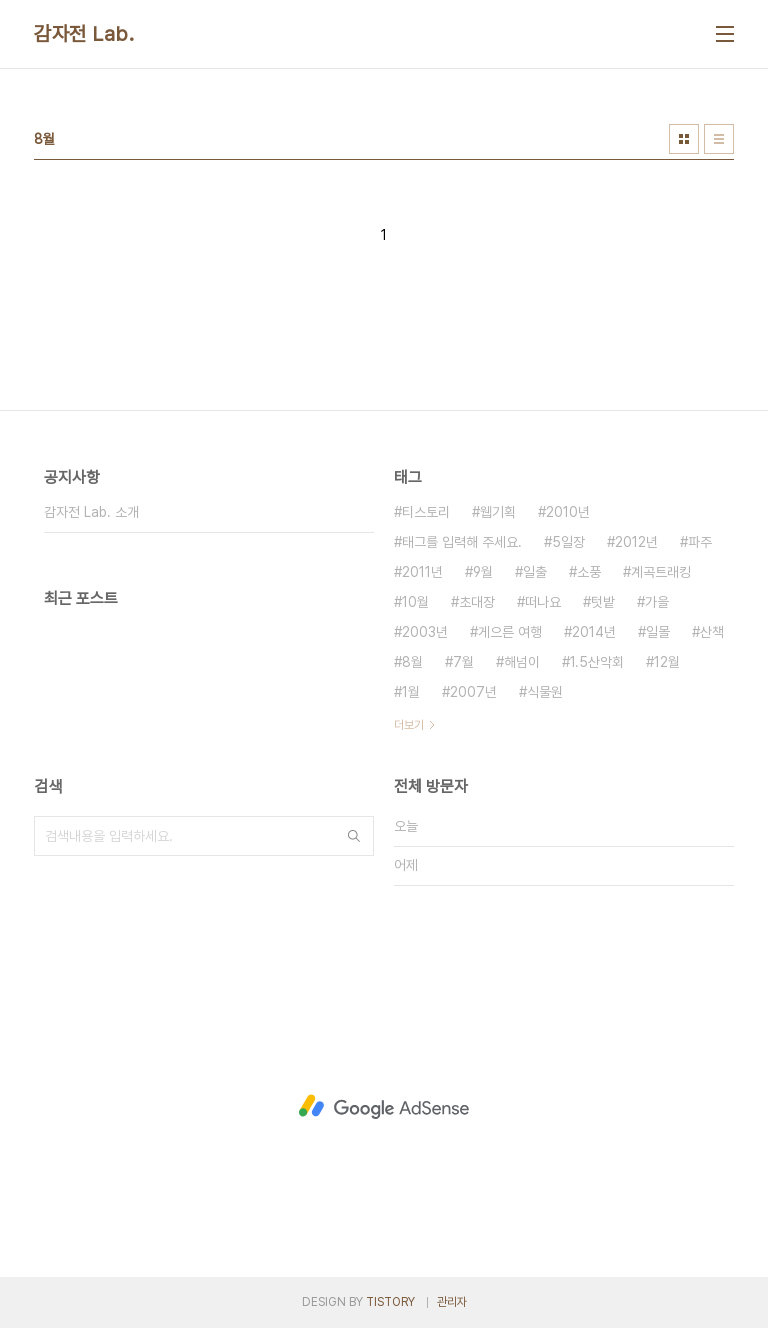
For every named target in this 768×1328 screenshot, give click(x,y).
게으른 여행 (510, 632)
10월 (415, 602)
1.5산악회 (597, 662)
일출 (535, 572)
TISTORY (390, 1302)
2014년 (594, 632)
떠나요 (543, 602)
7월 (463, 662)
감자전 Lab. (84, 34)
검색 (354, 836)
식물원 (545, 692)
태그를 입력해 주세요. (462, 542)
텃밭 (603, 602)
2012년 (636, 542)
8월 (412, 662)
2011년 (422, 572)
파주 (700, 542)
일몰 (658, 632)
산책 (712, 632)
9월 (483, 572)
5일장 (568, 542)
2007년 (473, 692)
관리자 (452, 1302)
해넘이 (522, 662)
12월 (667, 662)
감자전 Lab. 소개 (91, 512)
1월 (411, 692)
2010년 (568, 512)
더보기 (409, 725)
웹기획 (498, 512)
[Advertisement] (384, 1107)
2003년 (425, 632)
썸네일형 (684, 139)
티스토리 (426, 512)
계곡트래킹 (661, 572)
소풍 (589, 572)
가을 (657, 602)
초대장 (477, 602)
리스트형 (719, 139)
